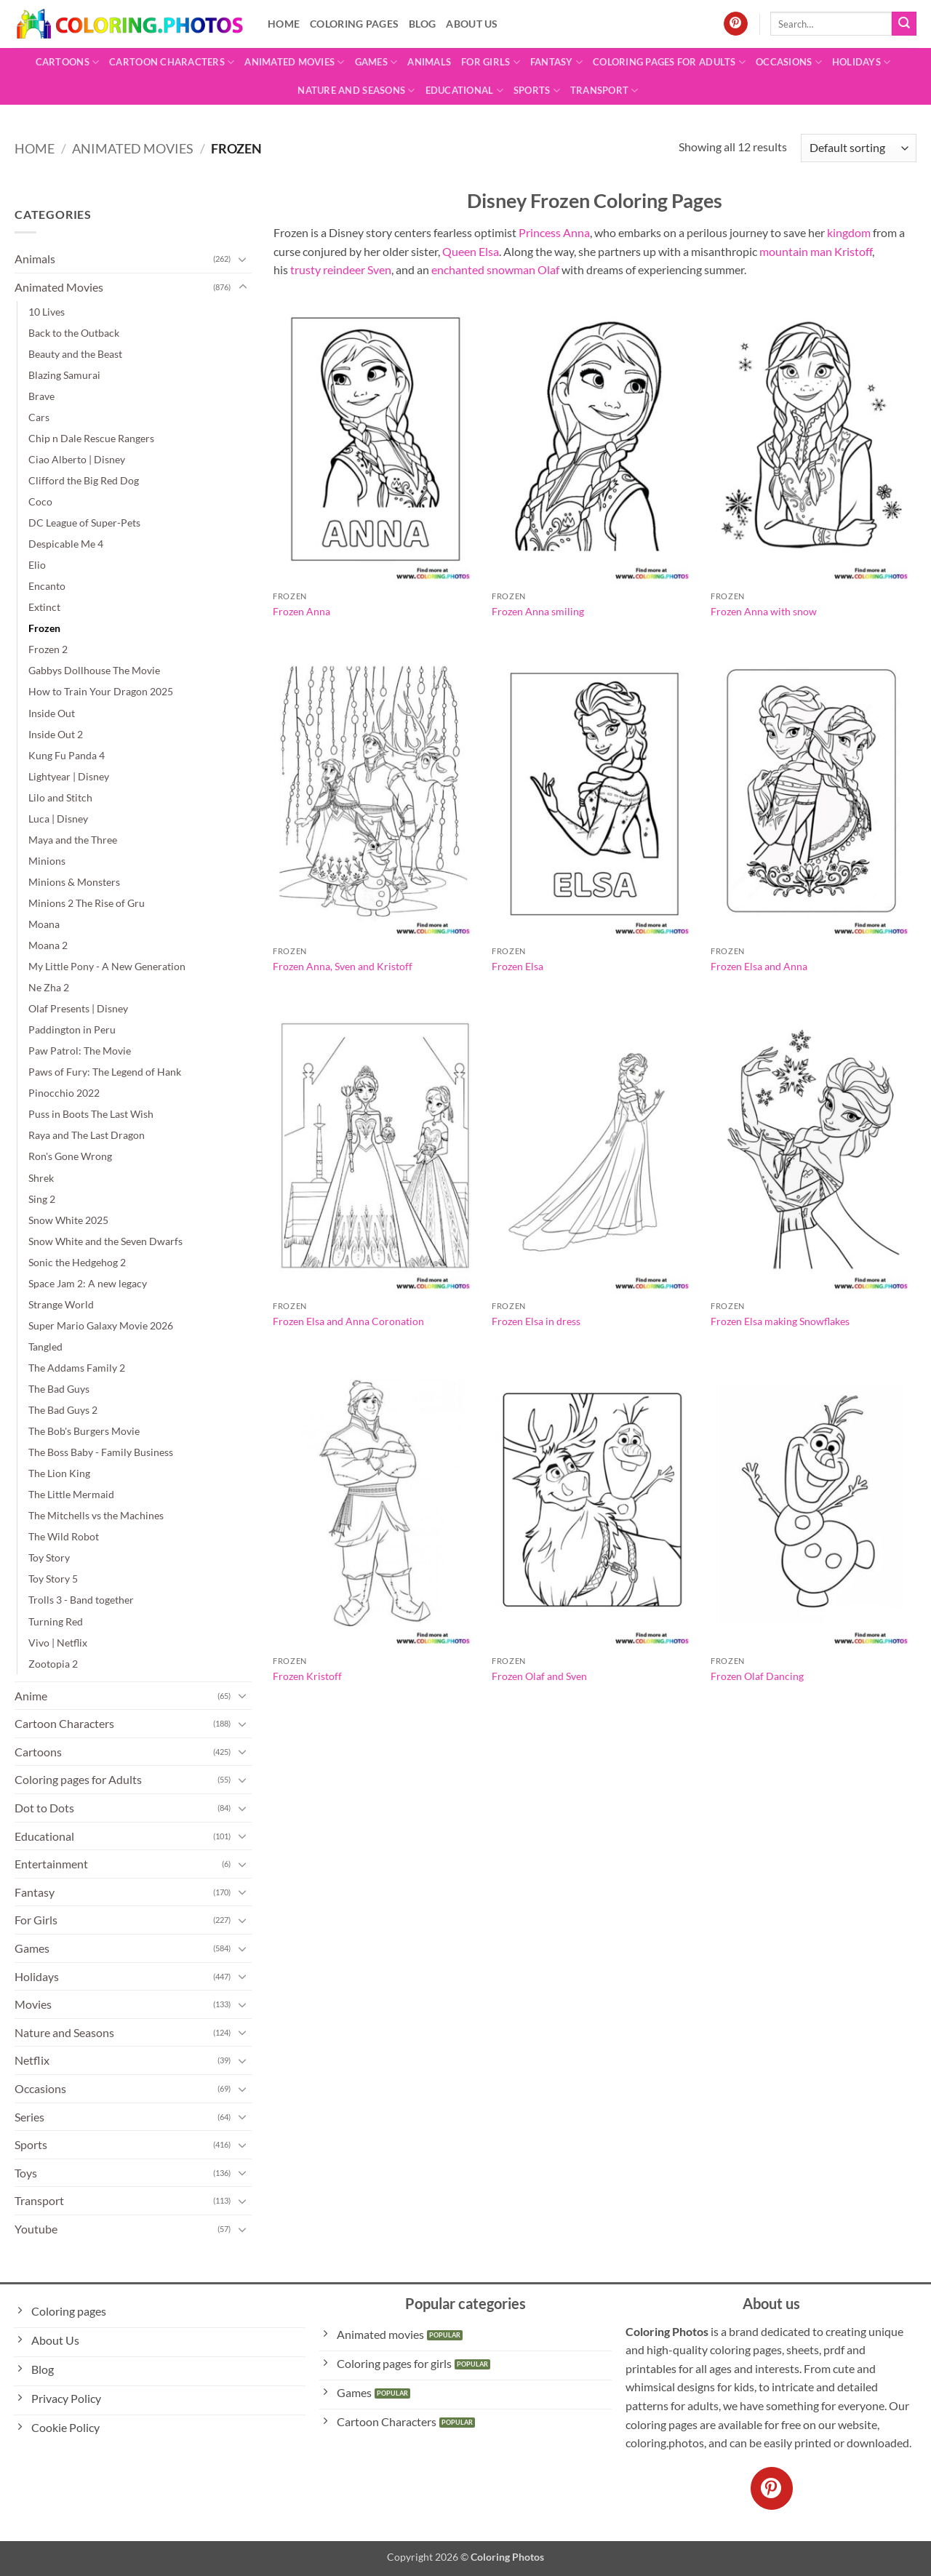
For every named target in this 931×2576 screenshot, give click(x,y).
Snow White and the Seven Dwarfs (105, 1241)
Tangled (45, 1346)
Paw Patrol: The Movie (79, 1050)
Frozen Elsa (517, 966)
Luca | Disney (58, 818)
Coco (40, 501)
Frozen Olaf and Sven (539, 1676)
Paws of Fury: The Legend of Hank (104, 1071)
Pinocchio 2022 (64, 1093)
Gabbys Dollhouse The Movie (94, 670)
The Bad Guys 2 (62, 1410)
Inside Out (51, 713)
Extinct (44, 607)
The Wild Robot (63, 1536)
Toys (26, 2173)
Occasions (789, 62)
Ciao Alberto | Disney (76, 459)
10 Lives (46, 311)
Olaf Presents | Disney (78, 1008)
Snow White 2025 (68, 1220)
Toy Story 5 (53, 1578)
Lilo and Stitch (60, 797)
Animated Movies (294, 62)
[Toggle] (243, 259)
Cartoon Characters (171, 62)
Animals (429, 62)
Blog (422, 23)
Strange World (61, 1304)
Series (29, 2117)
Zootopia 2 (53, 1663)
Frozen (44, 628)
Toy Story (49, 1557)
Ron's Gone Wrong (70, 1156)
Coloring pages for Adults (669, 62)
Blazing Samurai (64, 375)
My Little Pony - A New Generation (106, 966)
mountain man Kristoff (815, 251)
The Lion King (59, 1473)
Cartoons (68, 62)
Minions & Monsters (74, 882)
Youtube (36, 2229)
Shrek (41, 1178)
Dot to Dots (44, 1808)
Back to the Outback (73, 333)
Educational (464, 90)
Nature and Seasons (356, 90)
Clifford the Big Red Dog (83, 480)
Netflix (32, 2060)
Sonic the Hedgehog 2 (77, 1262)
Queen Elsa (470, 251)
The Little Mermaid (71, 1494)
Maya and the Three (72, 839)
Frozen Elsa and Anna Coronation (348, 1321)
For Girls (490, 62)
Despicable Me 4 (65, 543)
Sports (537, 90)
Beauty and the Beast (75, 354)
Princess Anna (554, 232)
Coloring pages (354, 23)
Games (376, 62)
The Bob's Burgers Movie (84, 1431)
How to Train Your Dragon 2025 (100, 691)
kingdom (849, 232)
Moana (44, 924)
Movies (33, 2004)
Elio (37, 565)
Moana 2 (48, 945)
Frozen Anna (301, 611)
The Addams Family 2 (76, 1367)
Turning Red (55, 1621)
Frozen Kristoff (307, 1676)
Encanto (46, 586)
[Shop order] (858, 148)
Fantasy (556, 62)
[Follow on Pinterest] (736, 24)
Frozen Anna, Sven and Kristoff (342, 966)
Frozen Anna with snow (764, 611)
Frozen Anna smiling (538, 611)
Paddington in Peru (72, 1029)
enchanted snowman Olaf (495, 269)
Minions (46, 861)
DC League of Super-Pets (84, 522)
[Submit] (904, 24)
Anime (31, 1696)
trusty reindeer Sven (340, 269)
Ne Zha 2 (48, 987)
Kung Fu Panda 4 (66, 755)
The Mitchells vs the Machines (96, 1515)
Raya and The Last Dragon (86, 1135)
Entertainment (51, 1864)
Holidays (861, 62)
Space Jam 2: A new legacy (87, 1283)
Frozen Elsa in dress (536, 1321)
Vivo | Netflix (57, 1642)
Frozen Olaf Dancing (757, 1676)
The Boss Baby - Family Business (100, 1452)
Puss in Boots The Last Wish (90, 1114)
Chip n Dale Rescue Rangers (91, 438)
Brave (41, 396)
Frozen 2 (48, 649)
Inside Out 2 (55, 734)
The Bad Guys (58, 1389)
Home (284, 23)
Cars (38, 417)
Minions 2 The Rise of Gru (86, 903)
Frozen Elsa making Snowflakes (780, 1321)
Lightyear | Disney (68, 776)
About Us (472, 23)
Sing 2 (41, 1199)
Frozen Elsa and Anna (759, 966)
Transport (604, 90)
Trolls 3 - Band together (81, 1599)
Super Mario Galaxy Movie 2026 (100, 1325)
